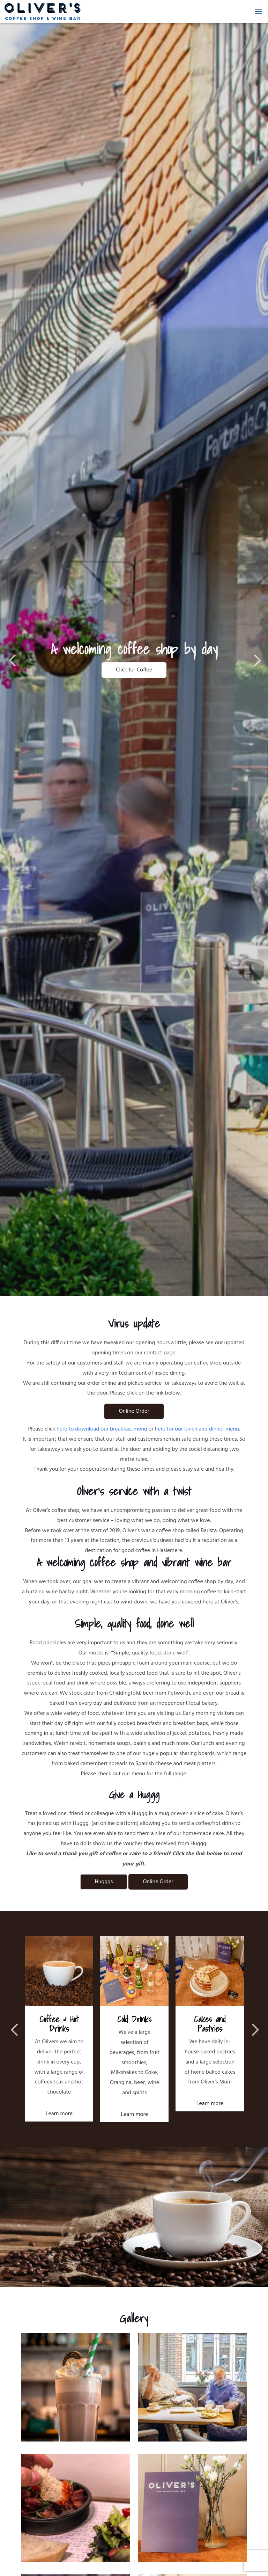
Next (254, 659)
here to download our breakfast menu (102, 1429)
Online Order (134, 1411)
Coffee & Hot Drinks (59, 2024)
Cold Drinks (134, 2019)
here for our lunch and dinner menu (197, 1429)
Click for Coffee (134, 670)
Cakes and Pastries (209, 2024)
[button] (259, 11)
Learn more (59, 2113)
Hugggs (104, 1881)
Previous (13, 659)
